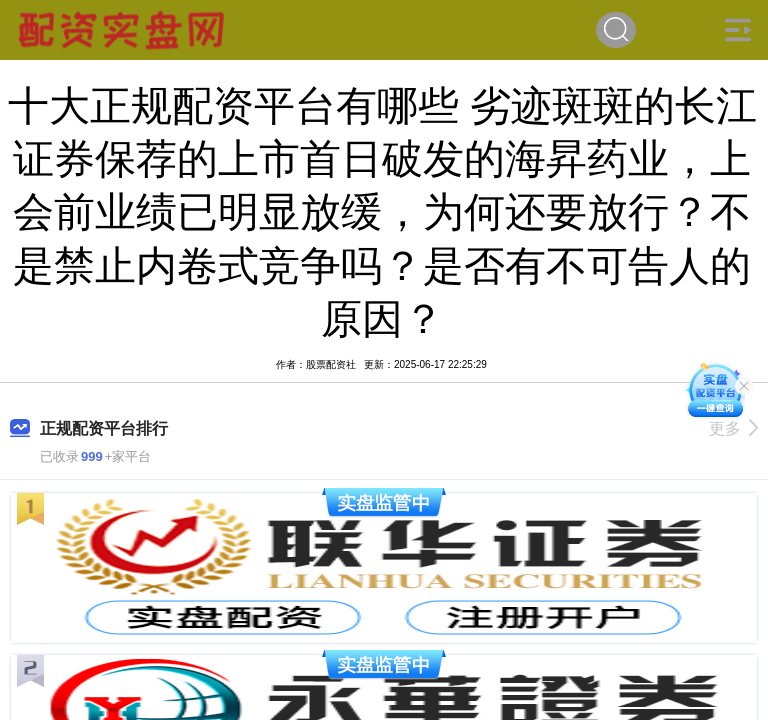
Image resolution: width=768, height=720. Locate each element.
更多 (733, 428)
